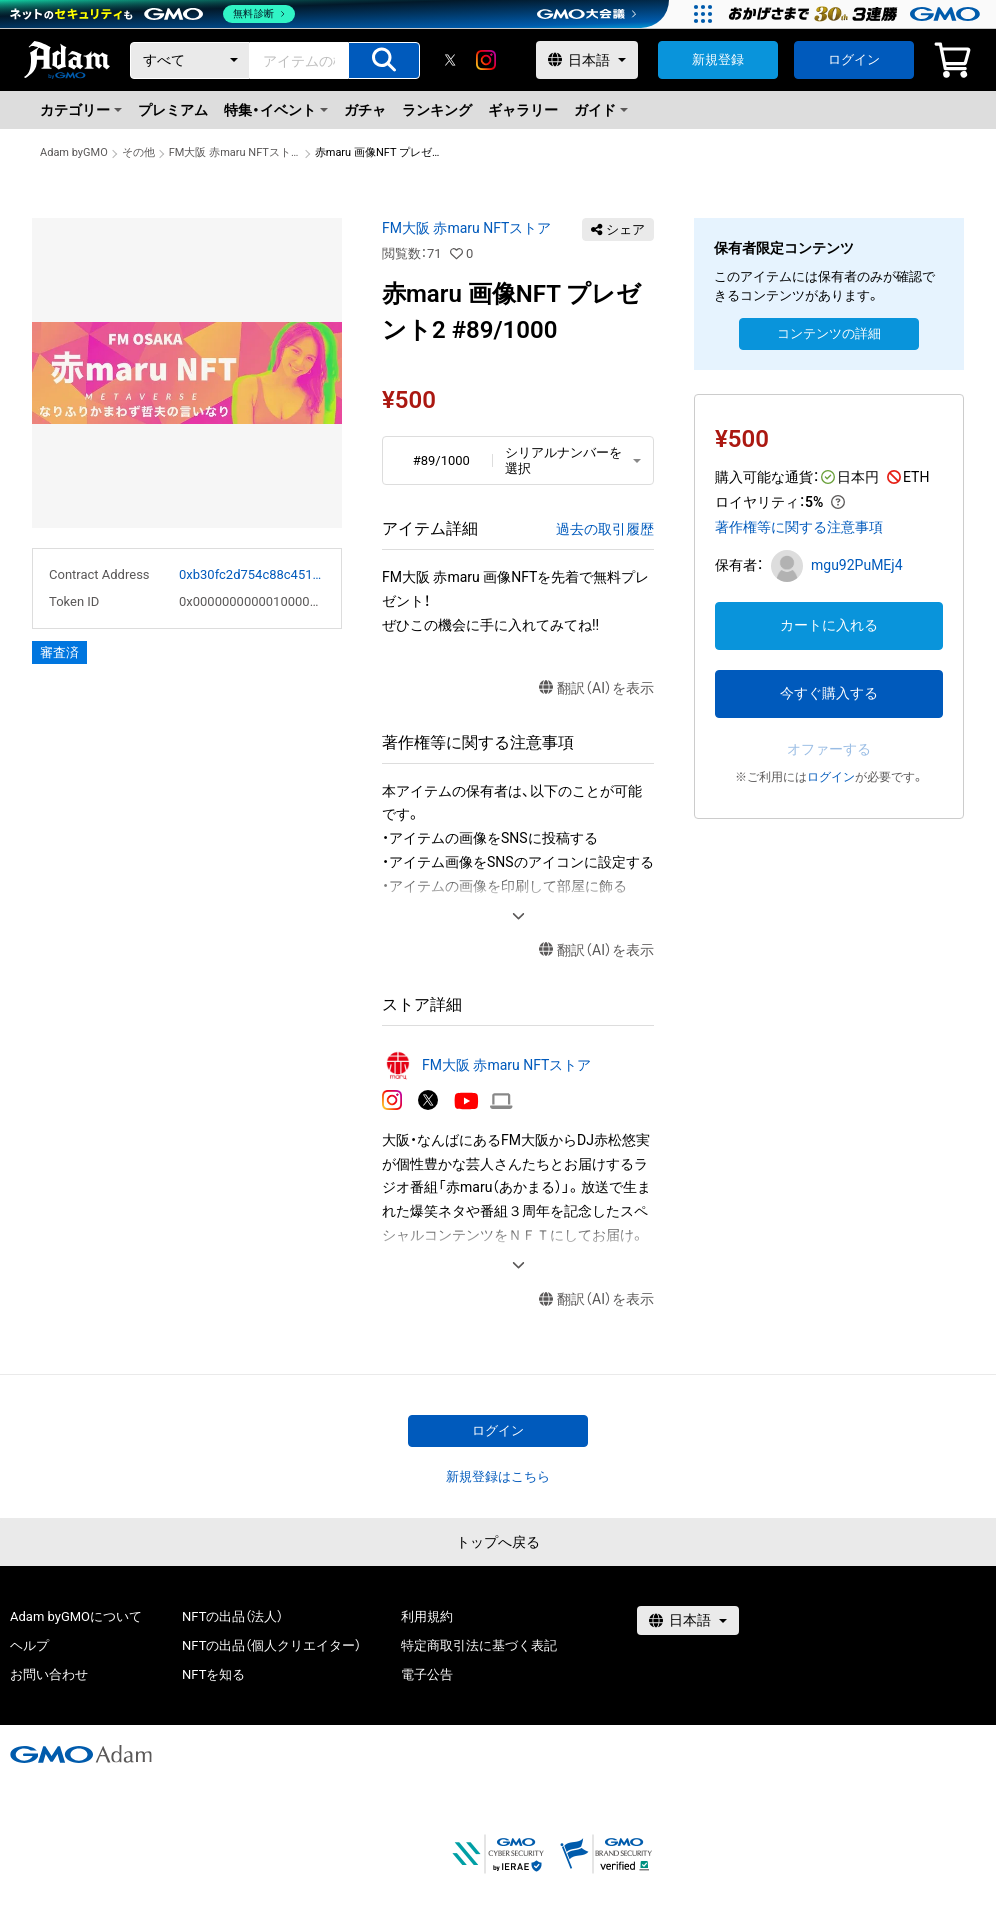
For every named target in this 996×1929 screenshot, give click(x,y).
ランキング (437, 110)
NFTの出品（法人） (232, 1616)
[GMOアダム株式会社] (81, 1754)
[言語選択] (587, 60)
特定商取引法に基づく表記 (479, 1645)
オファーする (829, 749)
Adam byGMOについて (76, 1616)
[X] (450, 60)
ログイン (854, 59)
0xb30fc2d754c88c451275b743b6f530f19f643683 (252, 574)
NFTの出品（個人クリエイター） (271, 1645)
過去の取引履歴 (605, 529)
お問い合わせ (49, 1674)
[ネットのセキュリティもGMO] (153, 14)
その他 (138, 152)
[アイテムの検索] (384, 60)
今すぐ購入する (829, 693)
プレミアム (173, 110)
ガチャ (365, 110)
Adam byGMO (74, 152)
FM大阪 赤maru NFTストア (235, 152)
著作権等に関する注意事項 (799, 527)
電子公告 (427, 1674)
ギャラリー (523, 110)
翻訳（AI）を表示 (596, 688)
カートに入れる (829, 625)
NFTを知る (213, 1674)
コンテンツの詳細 (829, 333)
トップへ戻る (498, 1542)
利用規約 (427, 1616)
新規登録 (718, 59)
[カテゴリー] (190, 60)
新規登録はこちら (498, 1476)
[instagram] (486, 60)
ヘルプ (29, 1645)
